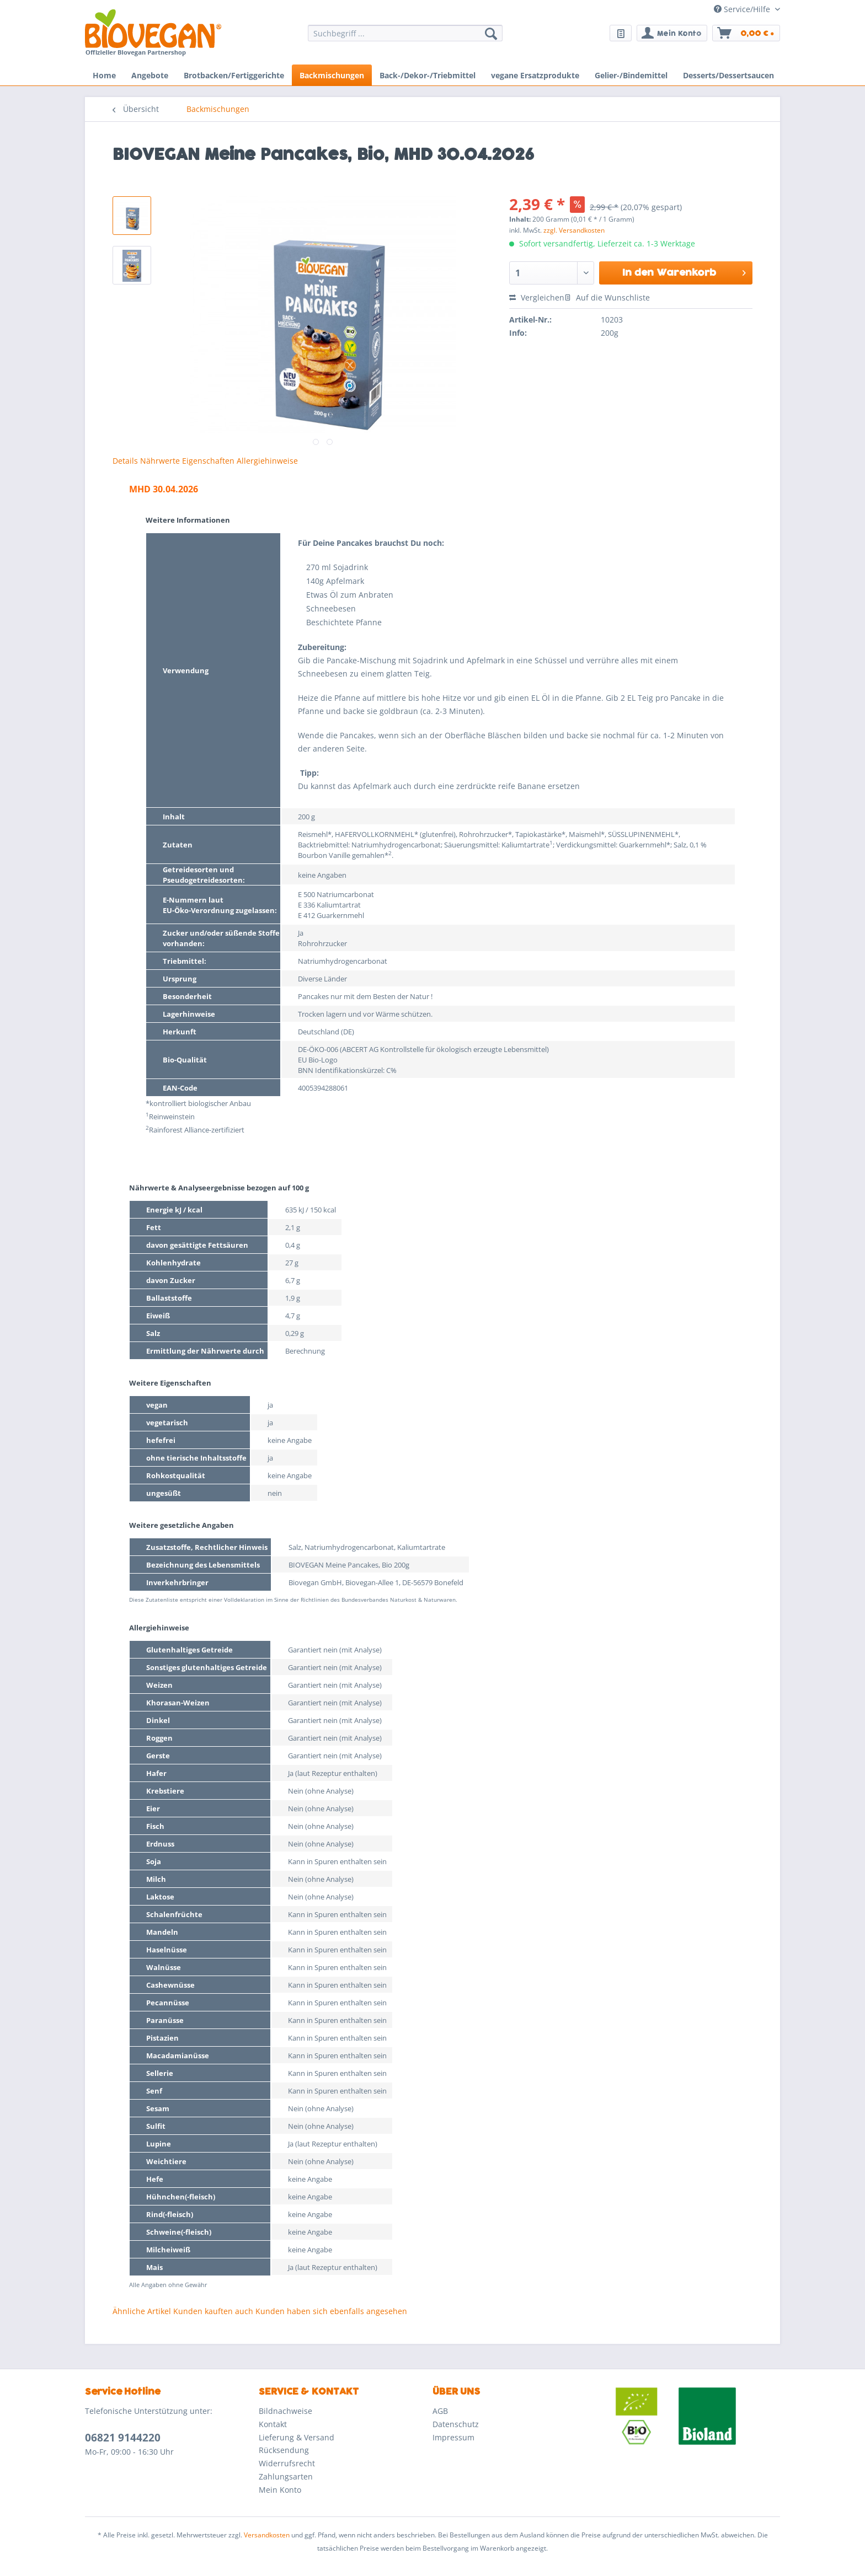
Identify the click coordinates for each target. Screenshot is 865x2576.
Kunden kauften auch (213, 2311)
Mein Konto (280, 2489)
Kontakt (273, 2424)
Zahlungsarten (286, 2476)
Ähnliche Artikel (142, 2311)
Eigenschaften (208, 460)
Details (125, 460)
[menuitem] (405, 38)
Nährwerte (160, 460)
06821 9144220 (123, 2437)
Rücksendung (284, 2450)
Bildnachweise (285, 2411)
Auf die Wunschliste (607, 297)
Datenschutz (455, 2424)
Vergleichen (536, 297)
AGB (440, 2411)
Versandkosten (267, 2535)
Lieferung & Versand (296, 2437)
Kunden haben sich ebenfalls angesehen (331, 2311)
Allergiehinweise (267, 460)
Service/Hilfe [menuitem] (743, 9)
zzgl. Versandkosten (574, 230)
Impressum (453, 2437)
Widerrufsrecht (287, 2463)
